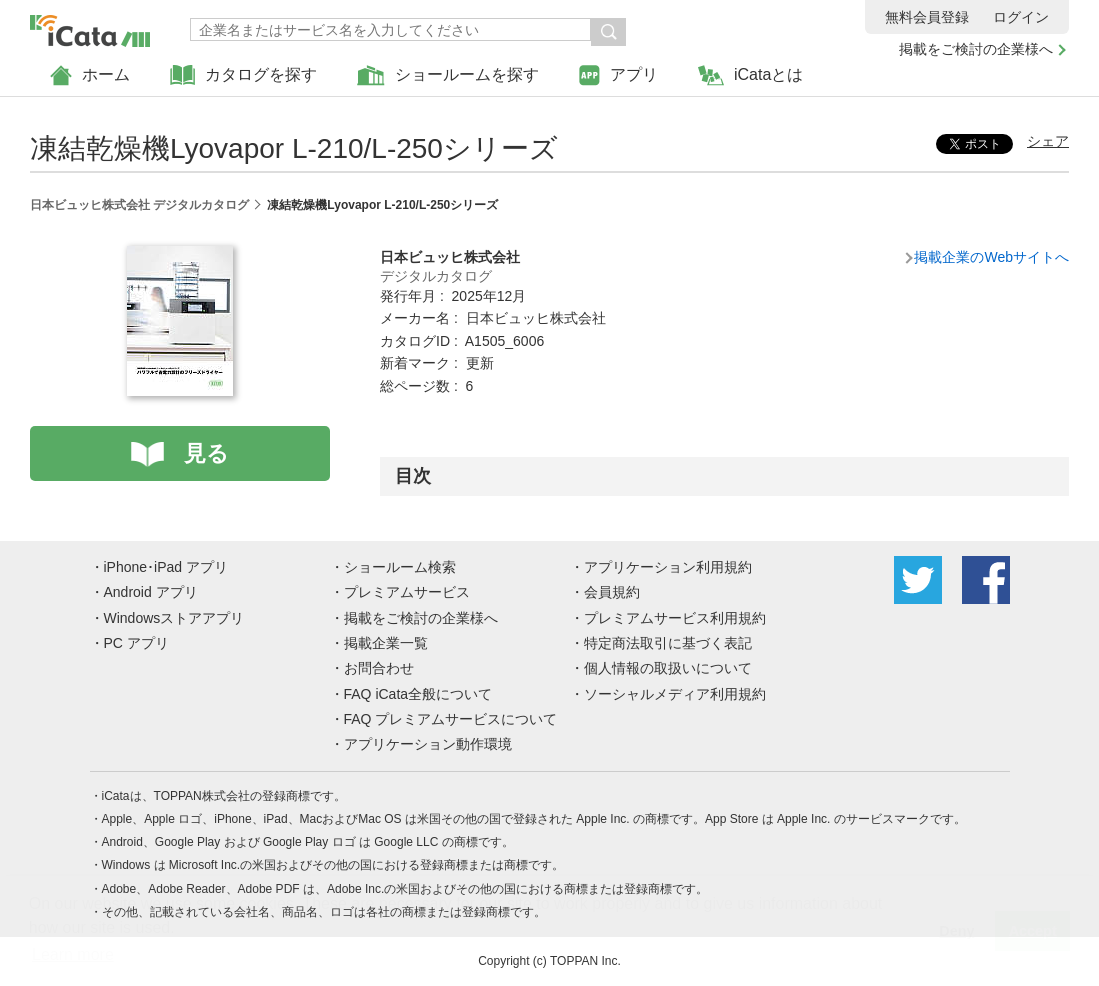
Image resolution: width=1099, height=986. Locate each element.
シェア (1048, 141)
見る (206, 453)
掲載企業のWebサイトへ (991, 257)
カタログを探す (243, 75)
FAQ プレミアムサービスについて (451, 719)
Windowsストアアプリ (174, 618)
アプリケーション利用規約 (668, 567)
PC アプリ (136, 643)
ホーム (90, 75)
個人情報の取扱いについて (668, 668)
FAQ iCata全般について (418, 694)
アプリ (618, 75)
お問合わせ (379, 668)
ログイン (1021, 17)
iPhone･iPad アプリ (166, 567)
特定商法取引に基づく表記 (668, 643)
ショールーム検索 (400, 567)
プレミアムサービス (407, 592)
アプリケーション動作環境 (428, 744)
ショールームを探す (448, 75)
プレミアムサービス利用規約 (675, 618)
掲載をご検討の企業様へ (976, 49)
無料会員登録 (927, 17)
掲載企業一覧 (386, 643)
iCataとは (750, 75)
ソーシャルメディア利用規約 (675, 694)
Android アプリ (151, 592)
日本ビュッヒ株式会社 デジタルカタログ (139, 205)
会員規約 (612, 592)
